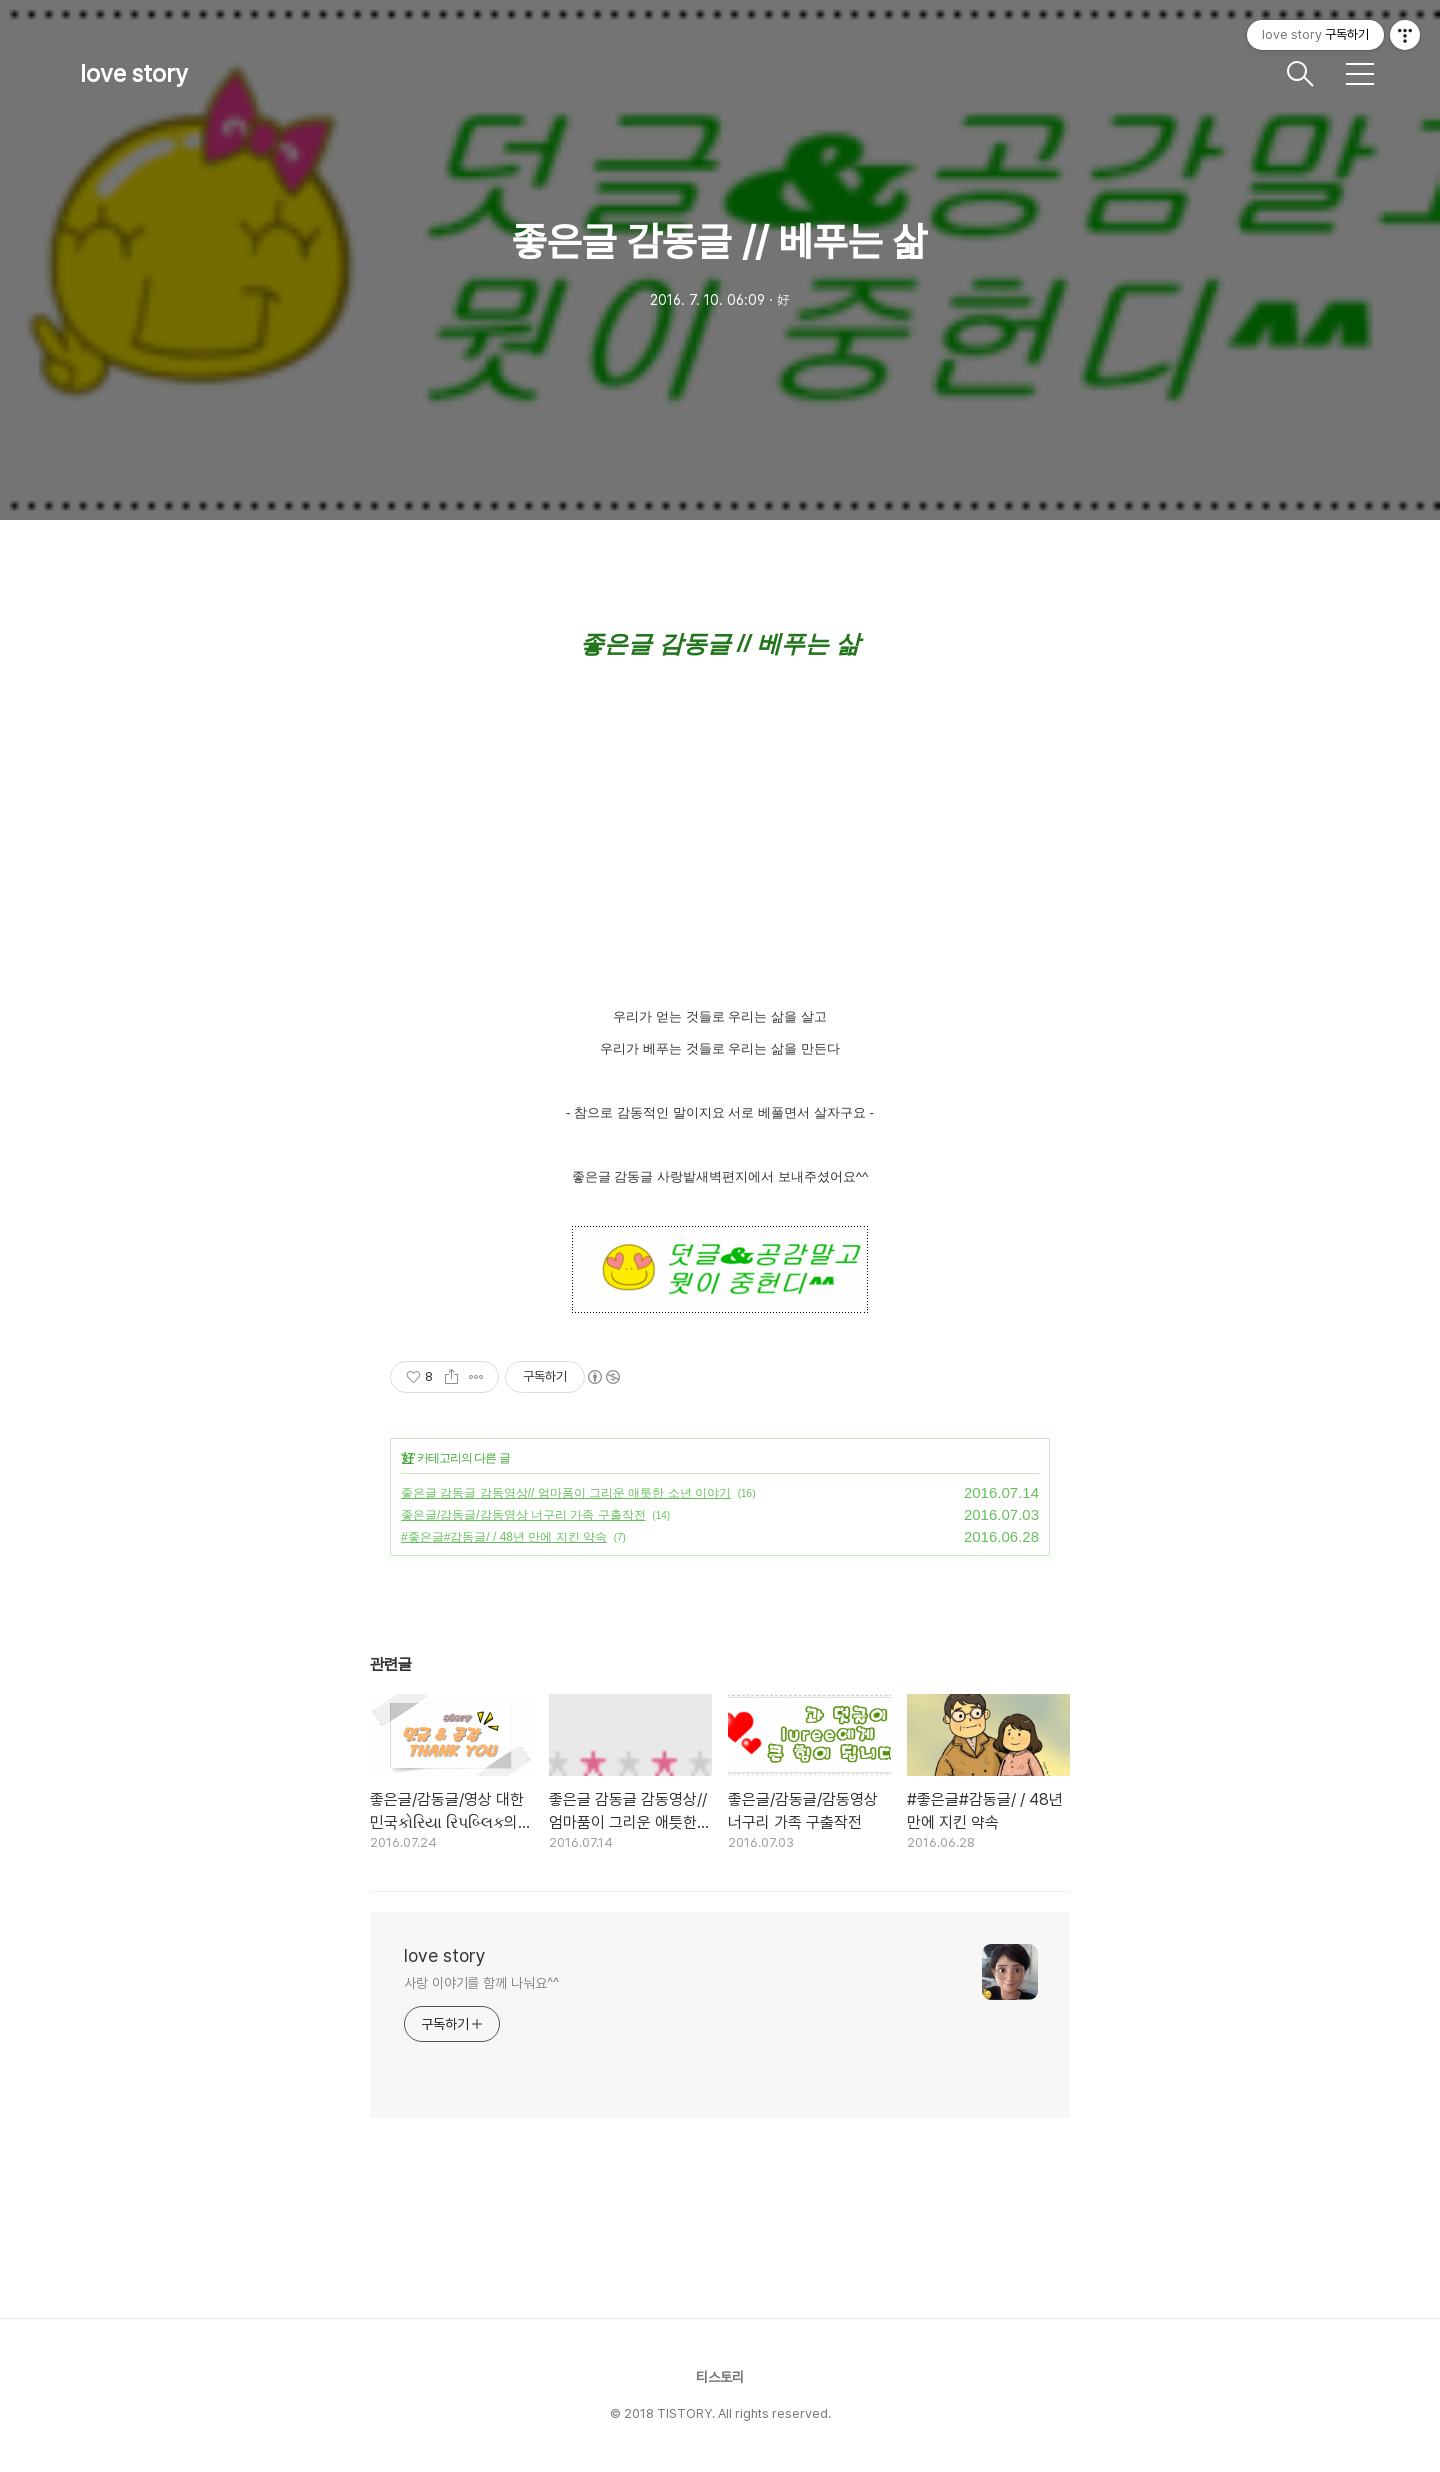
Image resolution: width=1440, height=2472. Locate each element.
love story (134, 73)
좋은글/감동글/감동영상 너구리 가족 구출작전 (523, 1515)
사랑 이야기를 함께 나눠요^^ (481, 1983)
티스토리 (720, 2377)
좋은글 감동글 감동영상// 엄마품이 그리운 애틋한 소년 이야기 (566, 1493)
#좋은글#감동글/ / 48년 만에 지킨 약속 (504, 1537)
